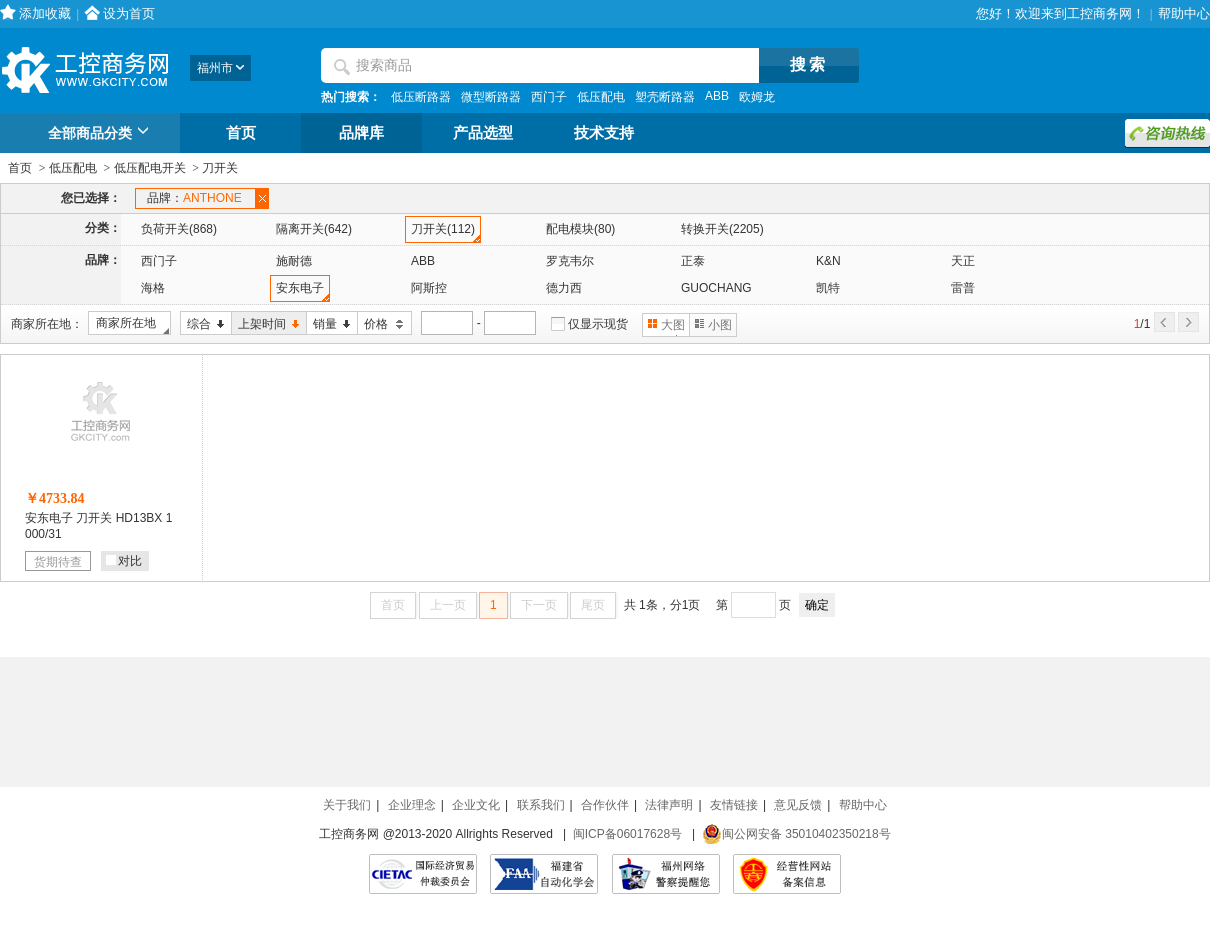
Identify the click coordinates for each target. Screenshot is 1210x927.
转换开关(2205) (722, 229)
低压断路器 (421, 97)
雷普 (963, 288)
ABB (717, 96)
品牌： (197, 198)
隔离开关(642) (314, 229)
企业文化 (476, 805)
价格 (381, 324)
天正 (963, 261)
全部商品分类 (101, 134)
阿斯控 (429, 288)
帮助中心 (1184, 13)
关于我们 (347, 805)
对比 (124, 561)
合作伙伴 (605, 805)
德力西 (564, 288)
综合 (202, 324)
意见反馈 (798, 805)
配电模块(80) (580, 229)
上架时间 (265, 324)
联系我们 (541, 805)
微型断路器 (491, 97)
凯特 (828, 288)
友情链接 (734, 805)
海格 (153, 288)
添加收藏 (45, 13)
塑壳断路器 (665, 97)
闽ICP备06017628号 (627, 834)
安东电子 (300, 288)
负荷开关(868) (179, 229)
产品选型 (483, 133)
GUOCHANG (716, 288)
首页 (241, 133)
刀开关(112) (443, 229)
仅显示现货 (598, 324)
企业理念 (412, 805)
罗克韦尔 (570, 261)
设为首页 (129, 13)
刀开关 (220, 168)
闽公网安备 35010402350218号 (796, 834)
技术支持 (604, 133)
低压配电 (601, 97)
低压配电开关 (150, 168)
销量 (328, 324)
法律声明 (669, 805)
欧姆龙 (757, 97)
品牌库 (361, 133)
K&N (828, 261)
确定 (817, 605)
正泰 (693, 261)
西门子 (549, 97)
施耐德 (294, 261)
